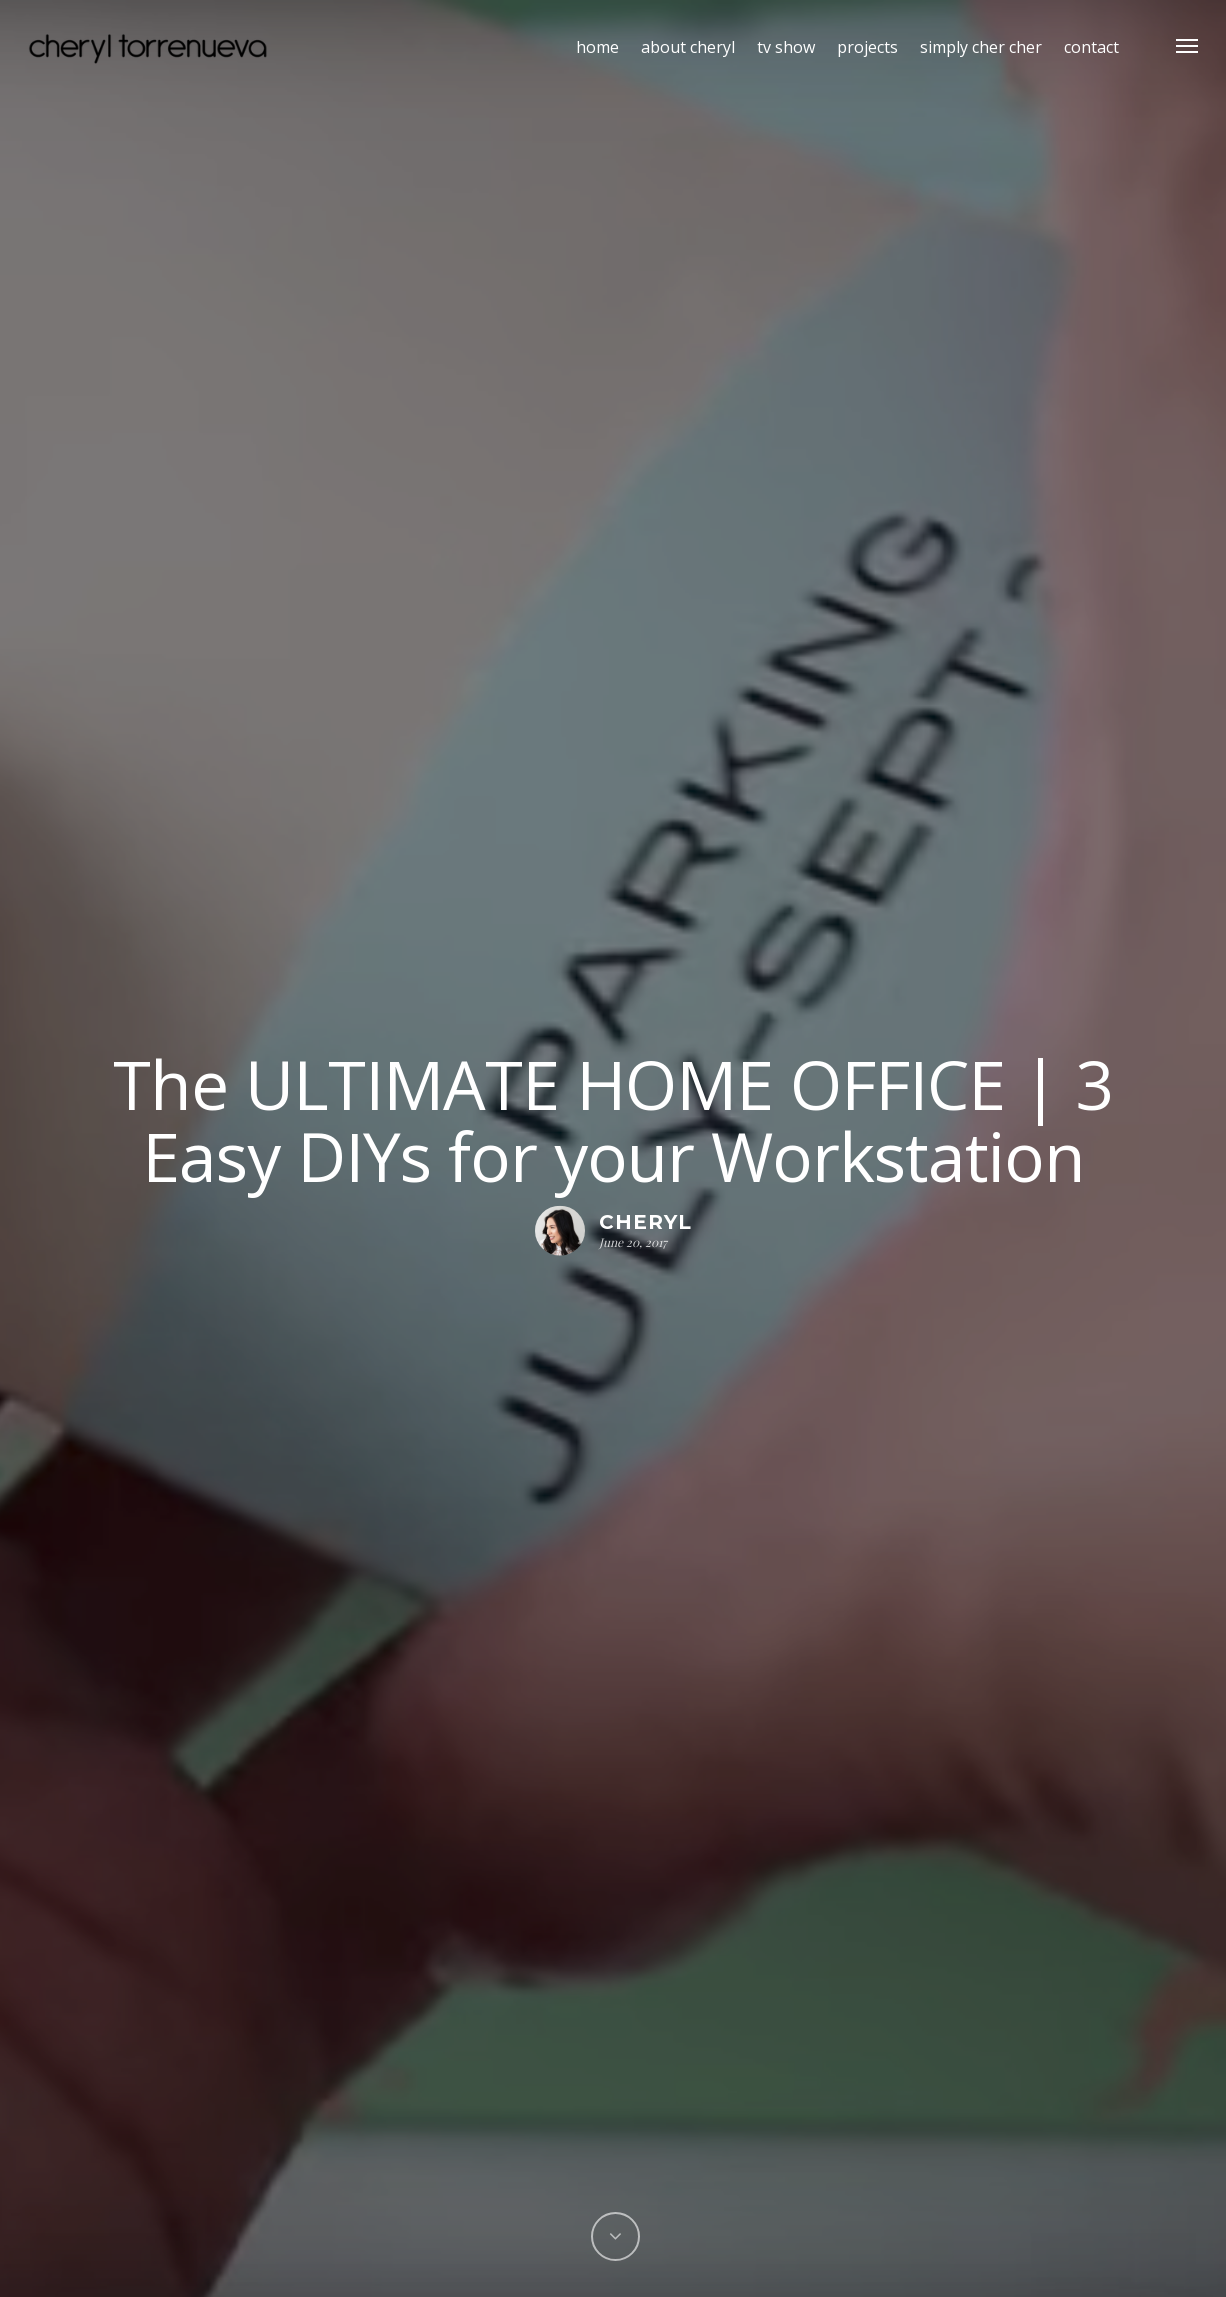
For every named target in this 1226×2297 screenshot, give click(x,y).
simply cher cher (981, 47)
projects (867, 47)
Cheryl (645, 1222)
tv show (786, 47)
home (597, 47)
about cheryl (688, 47)
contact (1091, 47)
